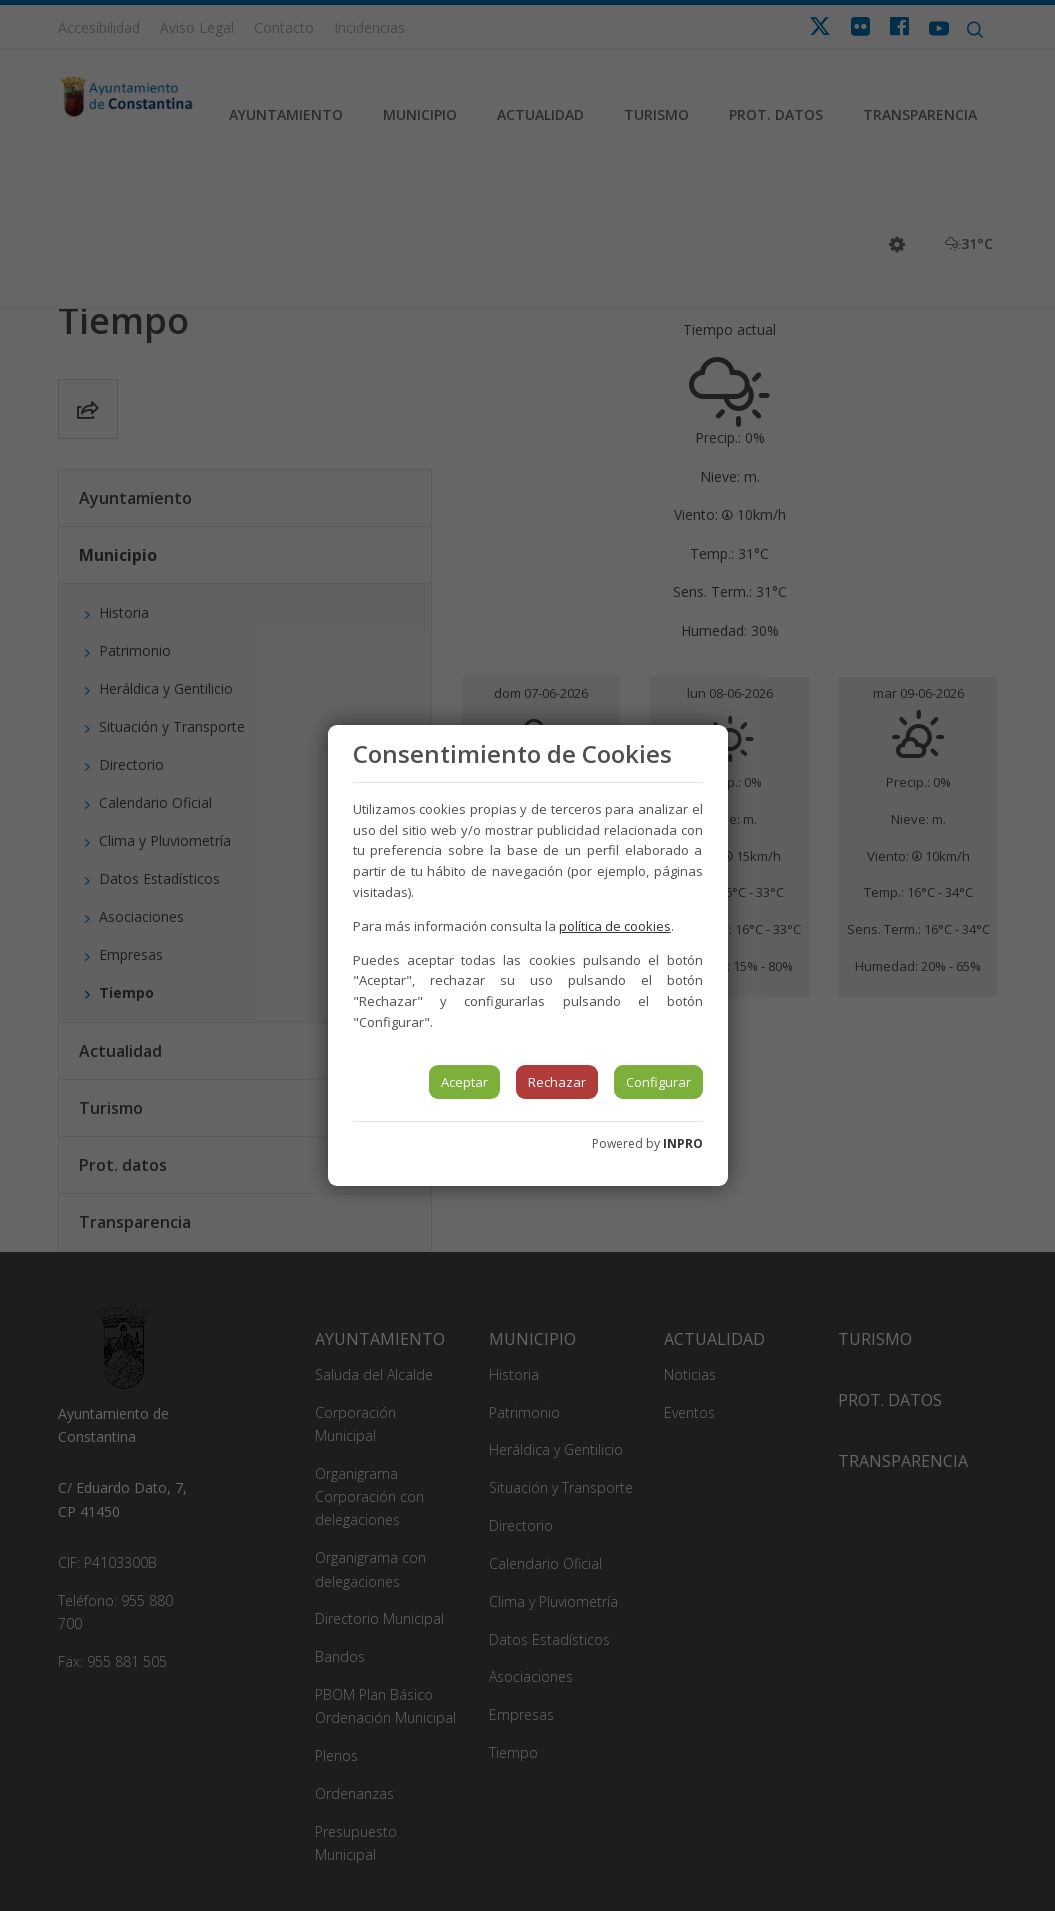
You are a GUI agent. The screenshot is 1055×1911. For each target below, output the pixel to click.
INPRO (683, 1143)
